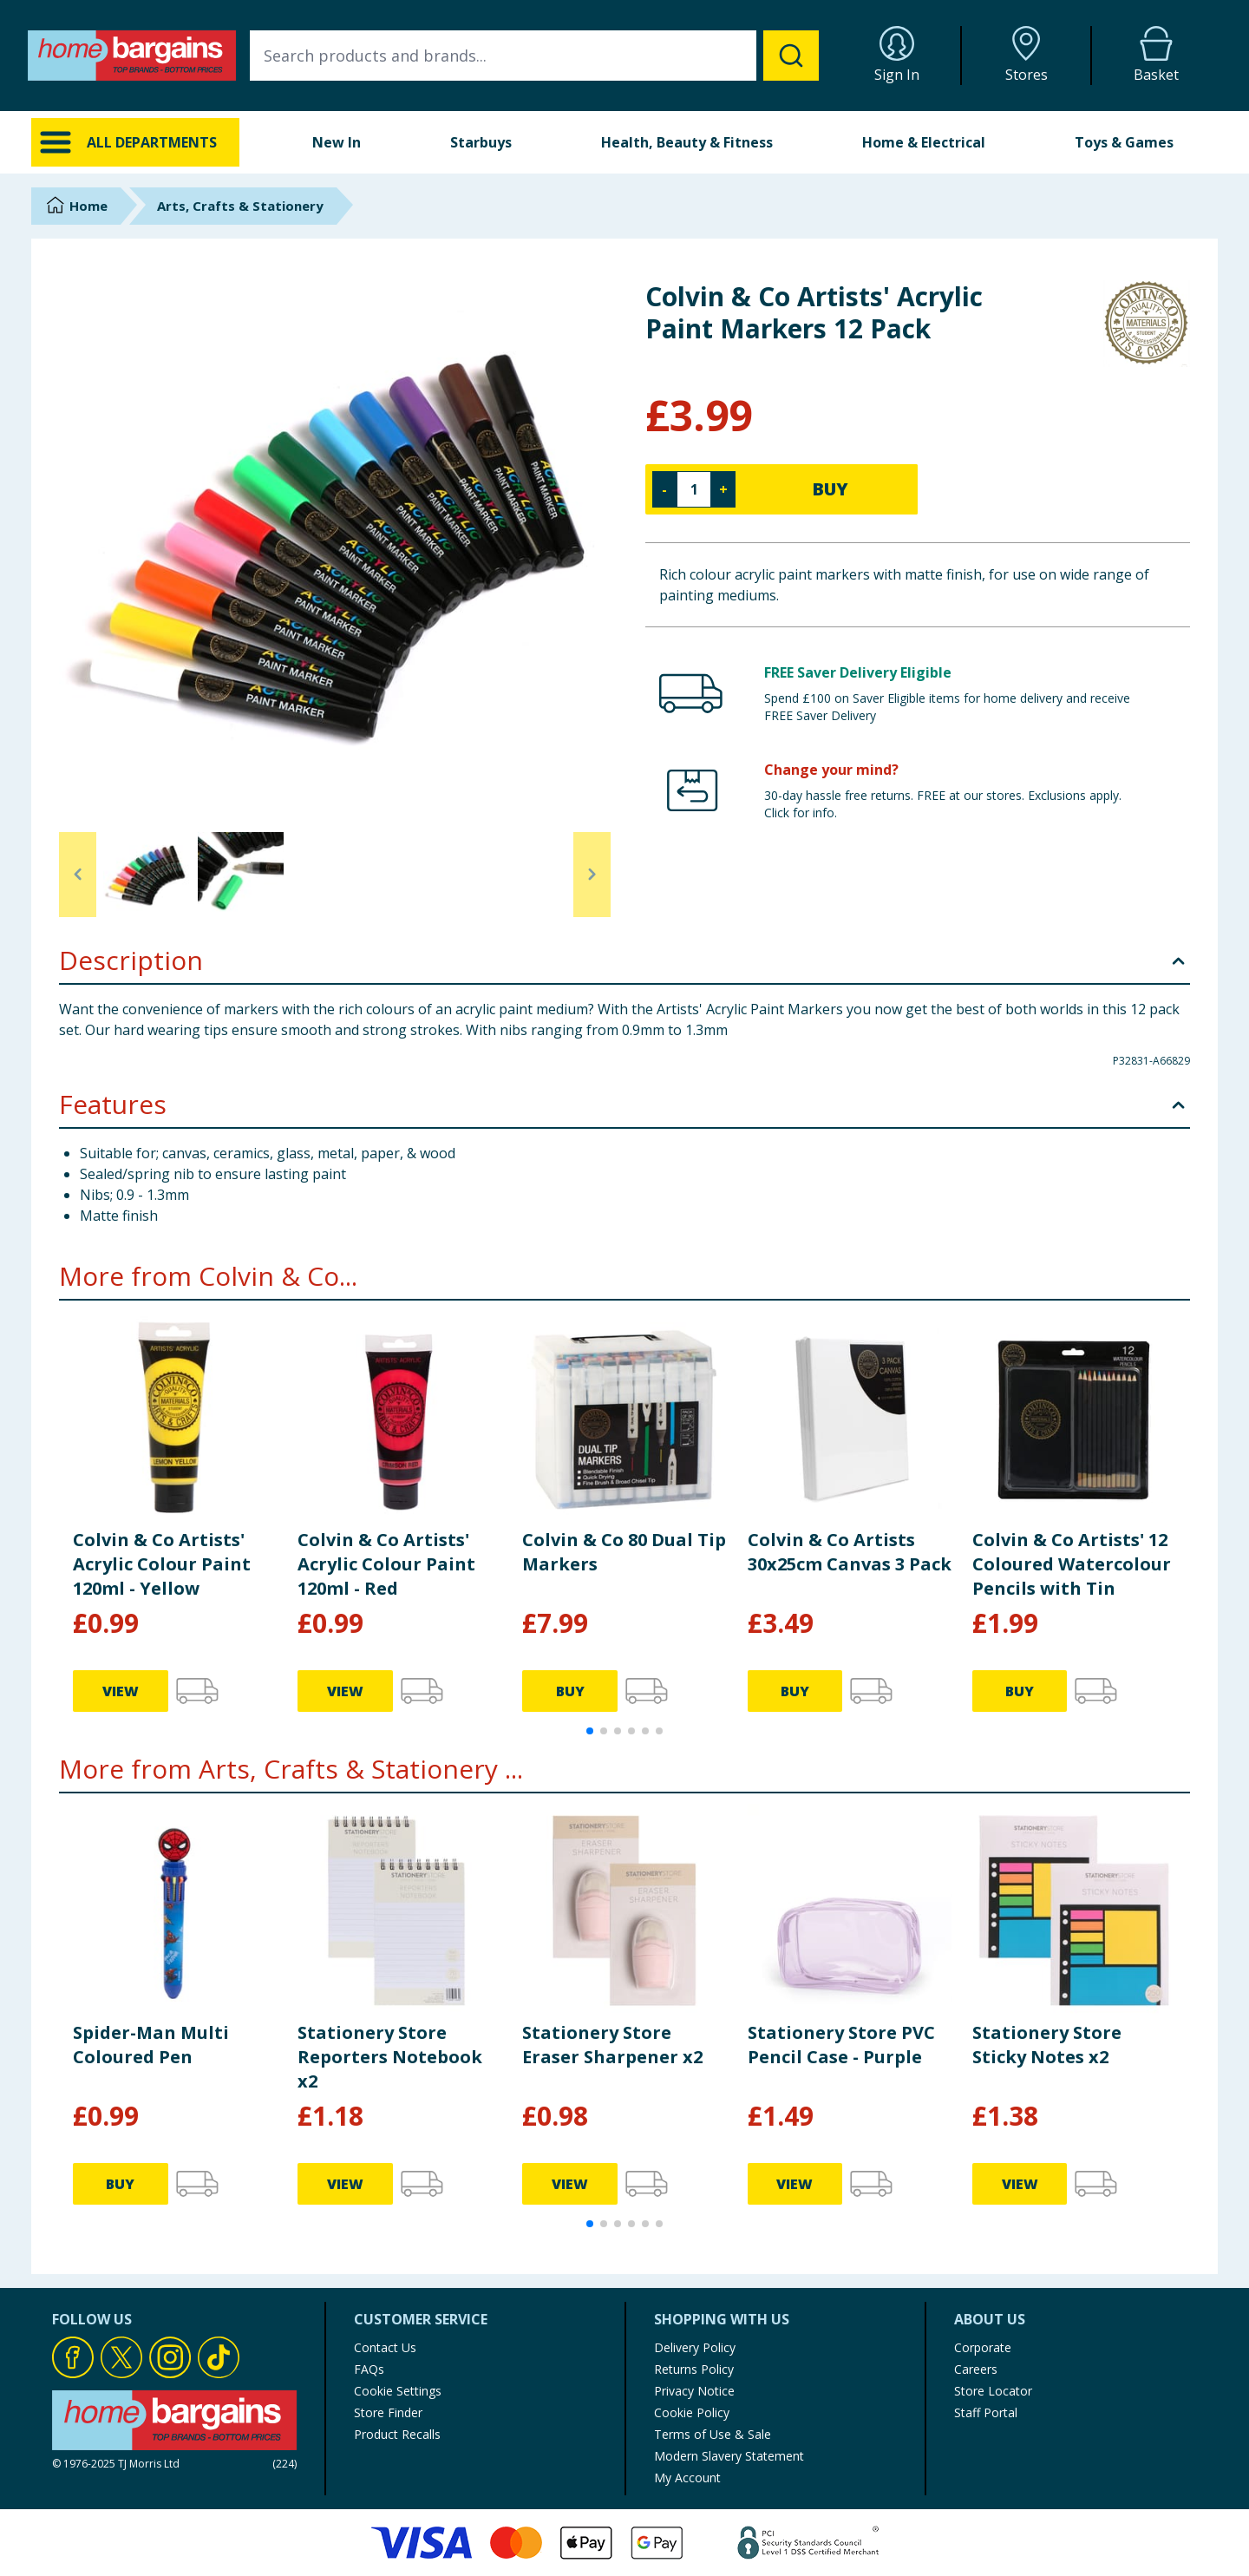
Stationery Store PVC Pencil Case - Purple (841, 2044)
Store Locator (993, 2391)
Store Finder (388, 2412)
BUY (830, 489)
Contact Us (385, 2347)
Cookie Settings (397, 2391)
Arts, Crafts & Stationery (240, 205)
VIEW (120, 1691)
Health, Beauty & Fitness (687, 142)
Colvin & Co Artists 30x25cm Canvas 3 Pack (849, 1552)
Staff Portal (985, 2412)
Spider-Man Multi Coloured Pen (151, 2044)
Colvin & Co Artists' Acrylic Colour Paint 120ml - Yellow (162, 1564)
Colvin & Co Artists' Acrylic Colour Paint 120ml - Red (386, 1564)
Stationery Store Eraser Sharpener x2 (612, 2044)
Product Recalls (397, 2434)
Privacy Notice (694, 2391)
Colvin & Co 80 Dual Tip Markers (624, 1552)
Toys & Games (1124, 142)
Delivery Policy (695, 2347)
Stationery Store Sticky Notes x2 (1046, 2044)
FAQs (369, 2369)
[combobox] (534, 55)
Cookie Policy (691, 2412)
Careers (975, 2369)
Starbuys (481, 142)
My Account (687, 2477)
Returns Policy (694, 2369)
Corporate (982, 2347)
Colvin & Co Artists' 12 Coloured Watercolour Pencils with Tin (1071, 1564)
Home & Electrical (923, 142)
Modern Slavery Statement (729, 2456)
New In (336, 142)
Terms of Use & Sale (712, 2434)
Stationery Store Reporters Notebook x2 (390, 2057)
